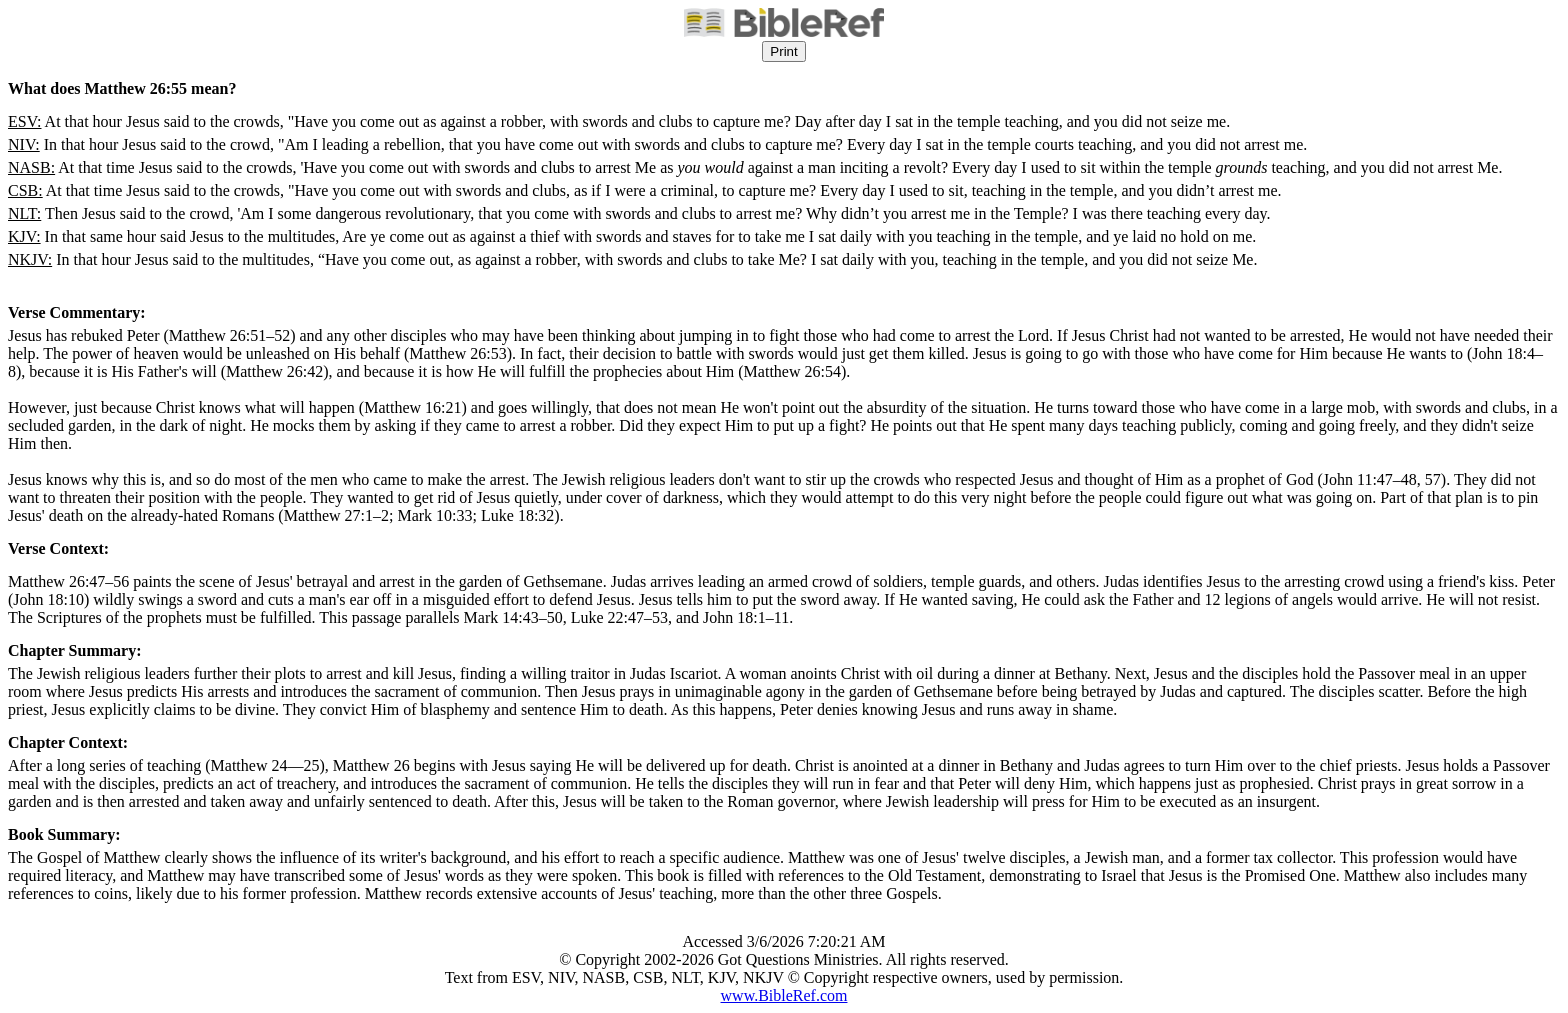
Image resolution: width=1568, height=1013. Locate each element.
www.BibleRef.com (784, 995)
